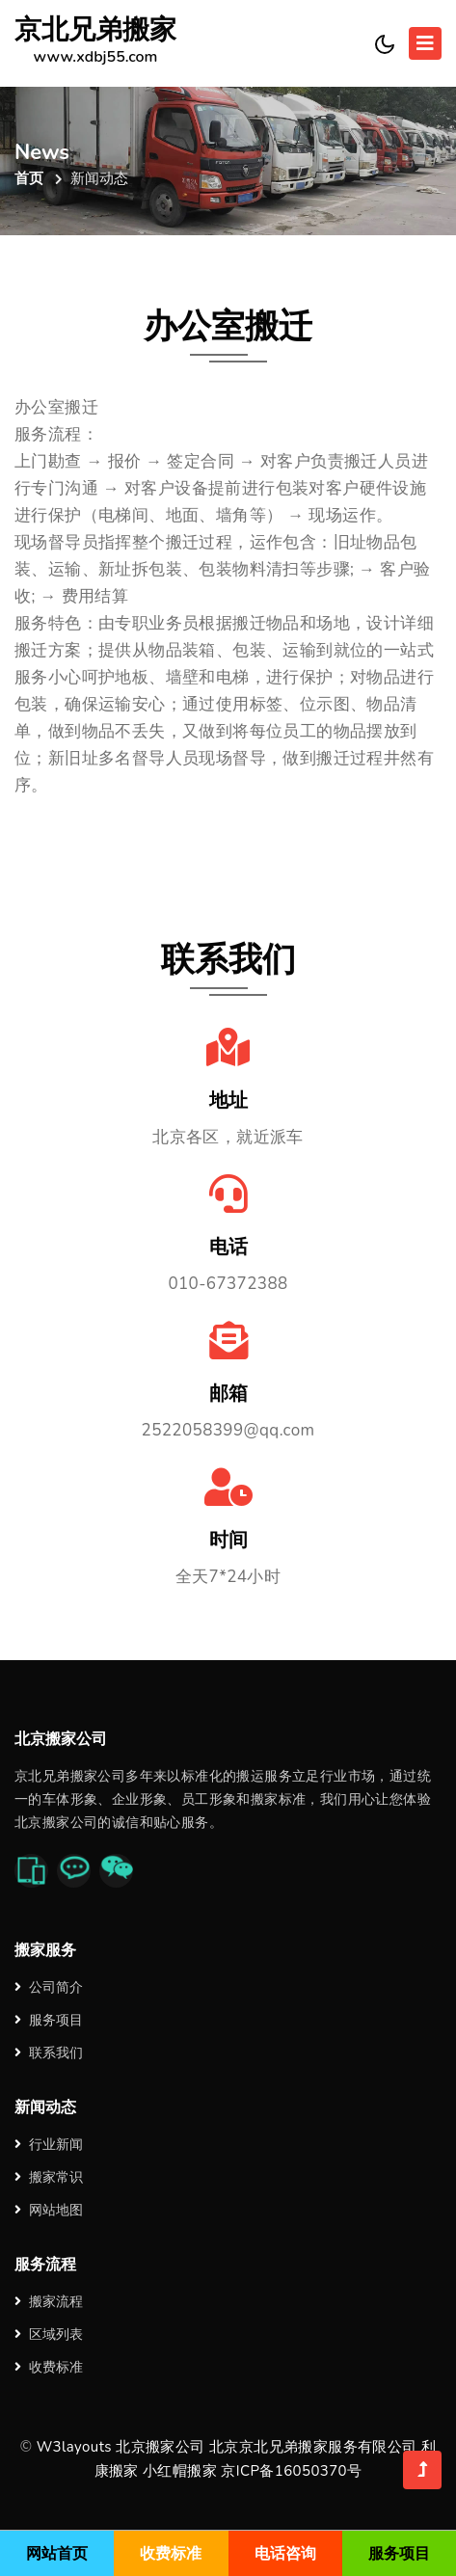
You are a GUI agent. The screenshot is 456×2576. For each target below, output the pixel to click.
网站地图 (48, 2210)
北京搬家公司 (160, 2446)
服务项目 (48, 2020)
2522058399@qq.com (228, 1430)
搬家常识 (48, 2177)
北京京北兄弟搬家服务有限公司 (313, 2446)
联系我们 (48, 2053)
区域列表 (48, 2334)
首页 (28, 178)
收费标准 (48, 2367)
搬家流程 (48, 2302)
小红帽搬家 (180, 2471)
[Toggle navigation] (425, 43)
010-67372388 (227, 1284)
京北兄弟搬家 (95, 43)
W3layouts (74, 2446)
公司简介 (48, 1987)
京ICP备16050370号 (291, 2471)
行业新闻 (48, 2144)
